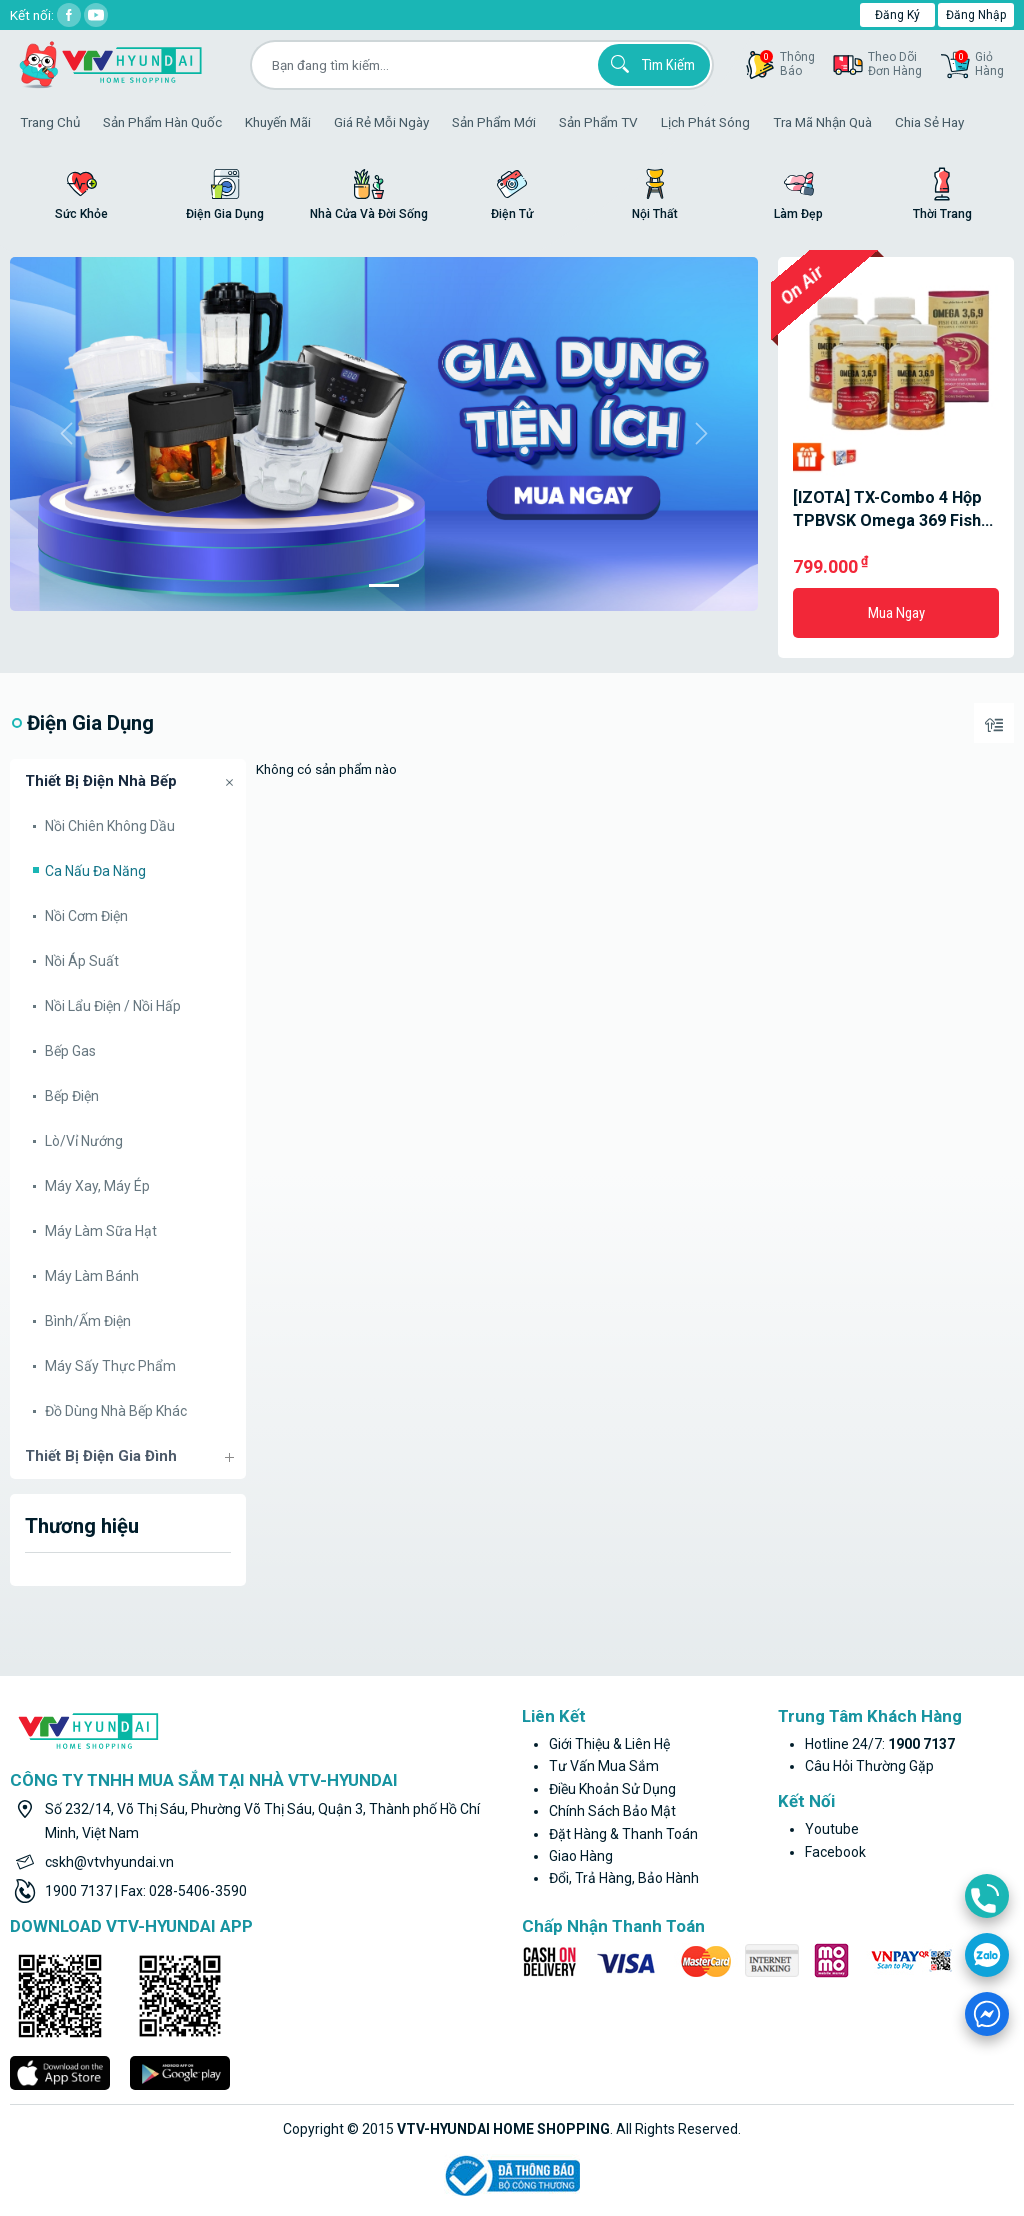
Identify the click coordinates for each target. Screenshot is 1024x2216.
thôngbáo (787, 64)
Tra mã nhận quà (822, 122)
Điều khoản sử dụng (612, 1789)
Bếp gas (70, 1051)
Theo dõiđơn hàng (895, 64)
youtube (832, 1829)
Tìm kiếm (650, 64)
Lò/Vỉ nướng (84, 1141)
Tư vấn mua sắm (604, 1766)
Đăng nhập (976, 15)
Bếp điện (72, 1096)
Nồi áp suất (82, 961)
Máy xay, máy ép (97, 1186)
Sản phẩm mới (494, 122)
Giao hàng (581, 1856)
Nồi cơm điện (86, 916)
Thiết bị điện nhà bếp (101, 781)
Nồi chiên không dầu (110, 826)
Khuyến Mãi (278, 122)
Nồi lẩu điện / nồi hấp (113, 1006)
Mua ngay (896, 613)
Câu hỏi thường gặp (869, 1766)
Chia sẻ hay (929, 122)
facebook (835, 1852)
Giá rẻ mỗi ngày (381, 122)
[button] (66, 434)
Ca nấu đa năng (95, 871)
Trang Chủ (50, 122)
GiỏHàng (979, 64)
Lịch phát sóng (705, 122)
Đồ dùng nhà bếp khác (116, 1411)
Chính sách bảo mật (612, 1811)
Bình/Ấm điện (88, 1321)
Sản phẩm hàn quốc (162, 122)
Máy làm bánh (92, 1276)
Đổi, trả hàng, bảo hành (624, 1878)
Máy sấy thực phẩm (110, 1366)
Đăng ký (897, 15)
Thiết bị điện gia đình (101, 1456)
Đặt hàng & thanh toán (623, 1834)
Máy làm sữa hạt (101, 1231)
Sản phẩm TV (598, 122)
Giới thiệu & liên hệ (609, 1744)
